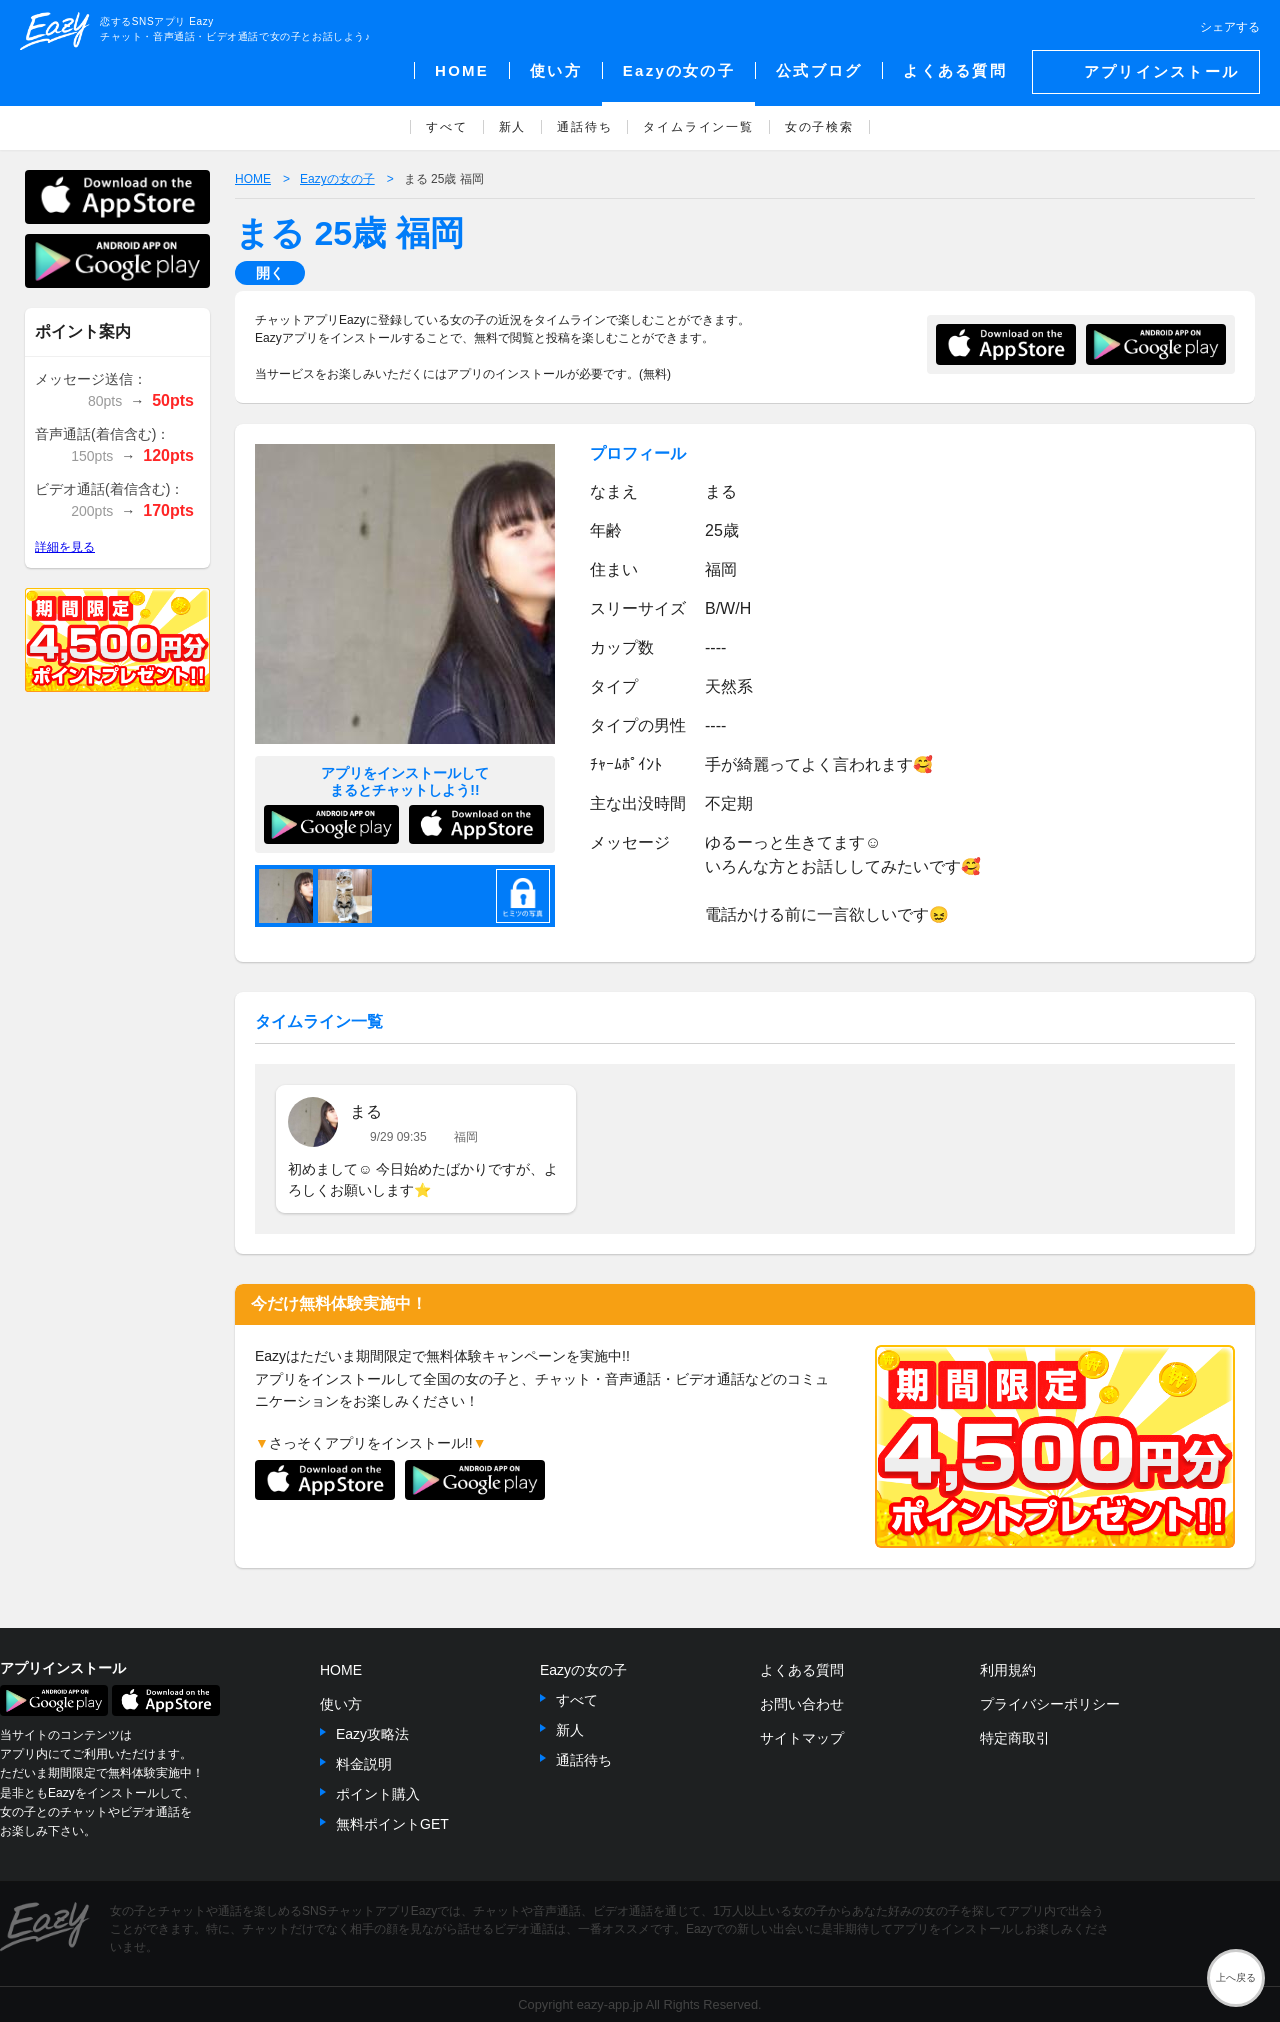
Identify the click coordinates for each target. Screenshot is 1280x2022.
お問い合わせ (802, 1704)
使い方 (341, 1704)
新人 (570, 1730)
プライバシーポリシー (1050, 1704)
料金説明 (364, 1764)
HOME (341, 1670)
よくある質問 (802, 1670)
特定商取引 (1015, 1738)
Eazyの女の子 (583, 1670)
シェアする (1230, 27)
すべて (577, 1700)
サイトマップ (802, 1738)
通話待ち (584, 1760)
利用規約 (1008, 1670)
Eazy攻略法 (372, 1734)
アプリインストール (1161, 71)
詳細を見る (65, 547)
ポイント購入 (378, 1794)
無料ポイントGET (392, 1824)
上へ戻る (1236, 1977)
